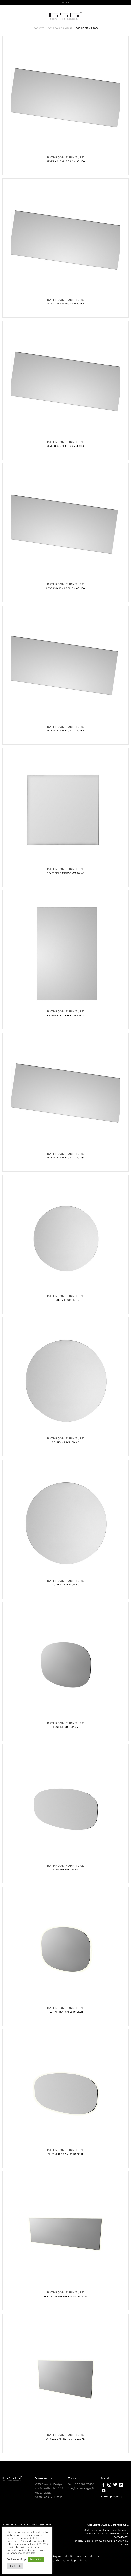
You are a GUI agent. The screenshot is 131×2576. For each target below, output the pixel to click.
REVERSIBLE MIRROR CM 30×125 (66, 303)
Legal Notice (45, 2525)
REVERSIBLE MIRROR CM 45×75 (65, 1015)
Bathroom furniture (60, 28)
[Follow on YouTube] (103, 2491)
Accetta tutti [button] (36, 2559)
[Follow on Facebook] (103, 2485)
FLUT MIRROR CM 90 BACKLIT (65, 2154)
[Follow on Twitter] (115, 2485)
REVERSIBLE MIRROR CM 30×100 (65, 161)
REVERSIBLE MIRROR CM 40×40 (65, 873)
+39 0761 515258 (83, 2484)
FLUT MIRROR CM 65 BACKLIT (65, 2011)
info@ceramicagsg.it (81, 2488)
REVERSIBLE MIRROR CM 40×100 (65, 588)
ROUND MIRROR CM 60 (65, 1442)
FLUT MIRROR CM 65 (65, 1727)
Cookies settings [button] (27, 2524)
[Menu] (125, 15)
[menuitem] (63, 2)
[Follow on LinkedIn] (121, 2485)
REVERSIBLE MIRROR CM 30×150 (65, 446)
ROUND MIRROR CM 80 (65, 1584)
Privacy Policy (9, 2525)
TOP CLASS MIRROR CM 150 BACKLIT (65, 2296)
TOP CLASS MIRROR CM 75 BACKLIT (65, 2438)
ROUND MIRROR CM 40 (65, 1300)
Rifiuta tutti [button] (15, 2566)
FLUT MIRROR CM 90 (65, 1869)
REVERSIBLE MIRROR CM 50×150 (65, 1157)
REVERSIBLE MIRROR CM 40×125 (65, 730)
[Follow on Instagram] (109, 2485)
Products (38, 28)
